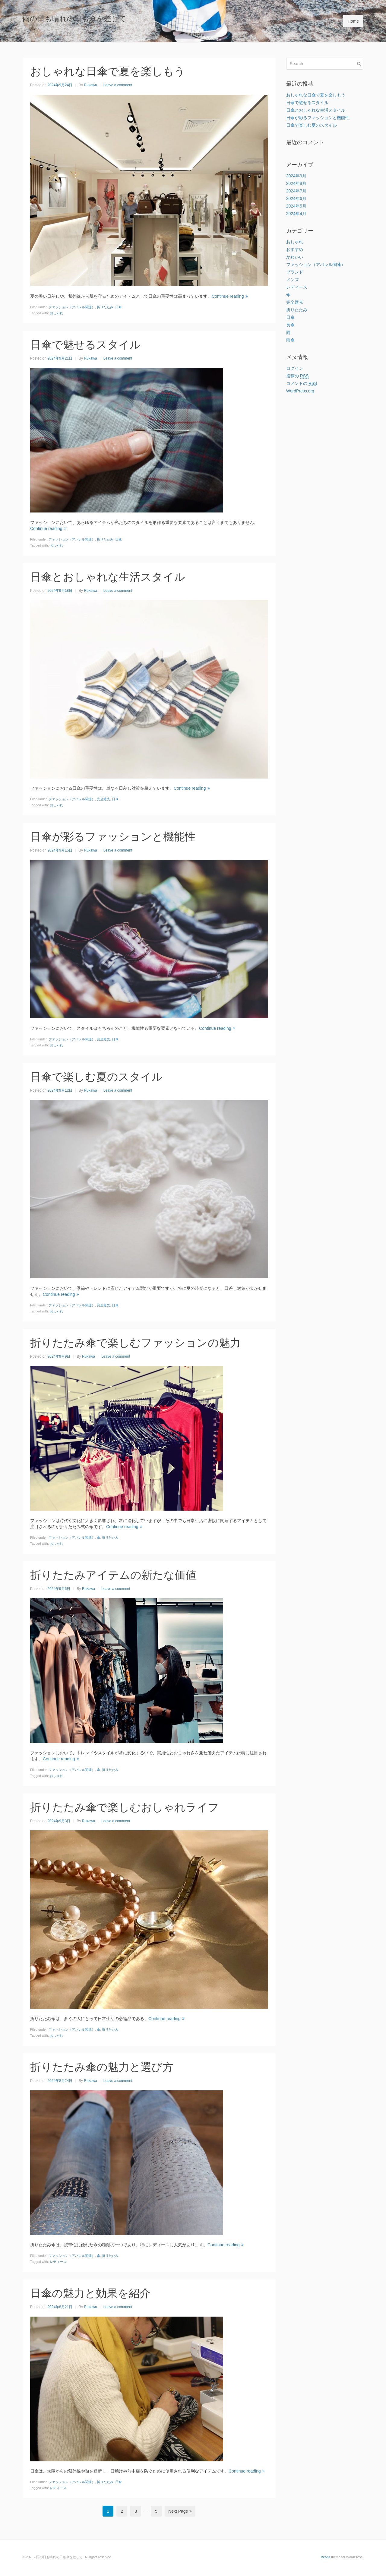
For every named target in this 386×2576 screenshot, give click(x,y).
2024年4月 (296, 213)
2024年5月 (296, 206)
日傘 (118, 307)
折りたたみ (105, 307)
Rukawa (90, 85)
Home (353, 21)
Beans (325, 2557)
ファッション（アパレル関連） (72, 307)
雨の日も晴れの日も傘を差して (74, 18)
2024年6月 (296, 198)
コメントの (301, 383)
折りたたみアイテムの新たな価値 (113, 1575)
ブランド (294, 272)
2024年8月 (296, 183)
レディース (58, 2262)
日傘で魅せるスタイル (85, 344)
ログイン (294, 368)
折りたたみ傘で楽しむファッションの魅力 (135, 1343)
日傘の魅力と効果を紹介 (90, 2293)
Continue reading (230, 296)
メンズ (292, 279)
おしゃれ (56, 313)
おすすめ (294, 249)
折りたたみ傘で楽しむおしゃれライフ (124, 1807)
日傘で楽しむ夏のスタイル (96, 1077)
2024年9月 (296, 175)
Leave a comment (117, 85)
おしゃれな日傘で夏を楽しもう (107, 71)
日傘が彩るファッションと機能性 (113, 836)
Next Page (180, 2511)
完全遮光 (103, 799)
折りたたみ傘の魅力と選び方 (101, 2067)
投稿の (297, 376)
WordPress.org (300, 391)
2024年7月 (296, 191)
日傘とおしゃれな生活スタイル (107, 577)
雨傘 (290, 340)
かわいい (294, 257)
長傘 (290, 324)
